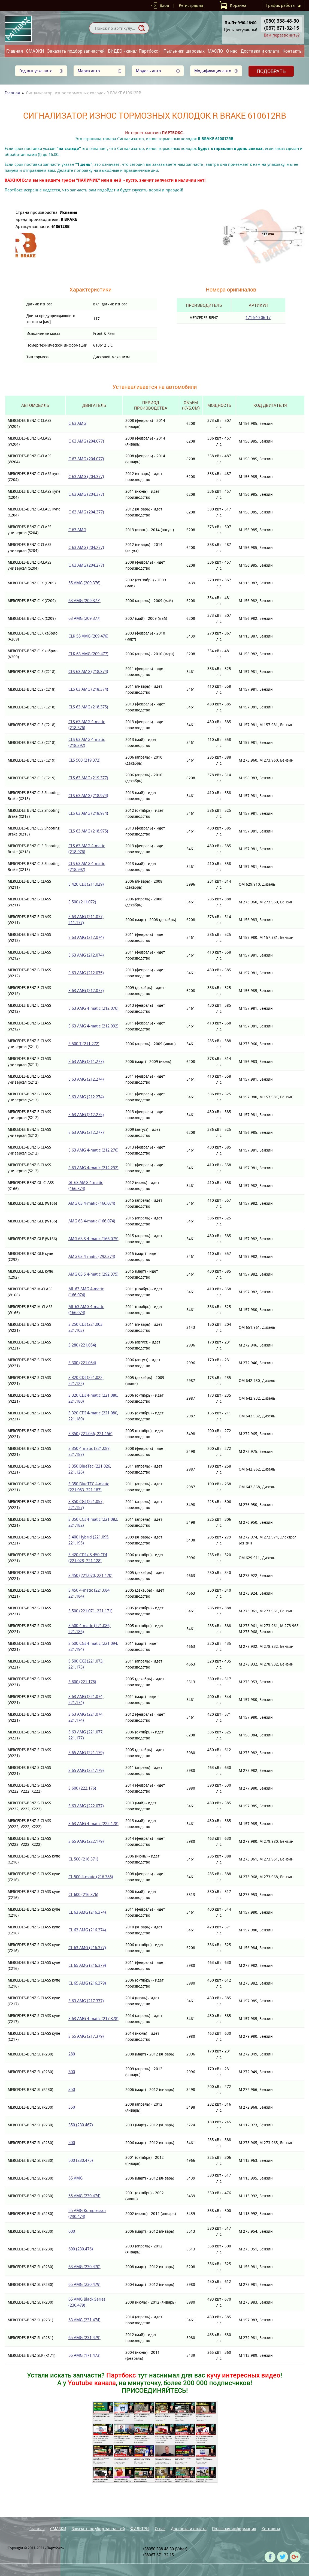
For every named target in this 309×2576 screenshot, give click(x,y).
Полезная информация (234, 2528)
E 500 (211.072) (82, 901)
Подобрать (271, 71)
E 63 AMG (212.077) (86, 990)
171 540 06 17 (258, 317)
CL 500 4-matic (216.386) (90, 1876)
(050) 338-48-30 (281, 20)
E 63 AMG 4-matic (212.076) (93, 1008)
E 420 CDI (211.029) (86, 884)
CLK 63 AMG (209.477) (88, 653)
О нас (232, 51)
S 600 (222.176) (82, 1788)
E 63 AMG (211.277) (86, 1061)
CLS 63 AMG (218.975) (88, 831)
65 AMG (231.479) (84, 2337)
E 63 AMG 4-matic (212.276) (93, 1150)
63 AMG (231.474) (84, 2319)
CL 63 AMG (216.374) (87, 1912)
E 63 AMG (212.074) (86, 937)
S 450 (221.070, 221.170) (90, 1575)
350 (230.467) (80, 2124)
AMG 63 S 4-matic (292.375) (93, 1274)
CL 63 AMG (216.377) (87, 1947)
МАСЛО (215, 51)
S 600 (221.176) (82, 1681)
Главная (14, 51)
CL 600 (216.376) (83, 1894)
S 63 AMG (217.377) (86, 2000)
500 (71, 2142)
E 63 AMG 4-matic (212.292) (93, 1167)
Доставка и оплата (260, 51)
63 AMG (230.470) (84, 2266)
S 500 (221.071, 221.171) (90, 1610)
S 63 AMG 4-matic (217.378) (93, 2018)
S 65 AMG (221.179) (86, 1752)
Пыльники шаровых (184, 51)
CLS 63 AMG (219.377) (88, 777)
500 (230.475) (80, 2160)
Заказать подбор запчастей (76, 51)
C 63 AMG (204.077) (86, 441)
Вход (164, 5)
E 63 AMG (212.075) (86, 972)
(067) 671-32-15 (281, 28)
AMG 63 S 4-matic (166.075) (93, 1238)
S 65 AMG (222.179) (86, 1841)
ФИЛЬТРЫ (139, 2528)
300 (71, 2071)
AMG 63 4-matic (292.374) (91, 1256)
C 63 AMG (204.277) (86, 547)
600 (71, 2231)
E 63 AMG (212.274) (86, 1079)
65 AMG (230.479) (84, 2284)
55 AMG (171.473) (84, 2355)
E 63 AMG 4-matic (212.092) (93, 1026)
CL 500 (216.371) (83, 1859)
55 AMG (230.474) (84, 2195)
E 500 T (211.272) (83, 1043)
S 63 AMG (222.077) (86, 1805)
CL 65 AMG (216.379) (87, 1965)
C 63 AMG (77, 423)
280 (71, 2054)
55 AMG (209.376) (84, 582)
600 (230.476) (80, 2249)
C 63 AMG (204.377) (86, 476)
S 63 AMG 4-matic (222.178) (93, 1823)
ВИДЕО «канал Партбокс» (134, 51)
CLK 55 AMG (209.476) (88, 636)
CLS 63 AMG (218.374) (88, 671)
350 (71, 2089)
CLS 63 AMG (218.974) (88, 795)
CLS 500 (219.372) (84, 760)
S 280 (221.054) (82, 1345)
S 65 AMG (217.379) (86, 2036)
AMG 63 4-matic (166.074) (91, 1203)
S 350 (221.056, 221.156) (90, 1433)
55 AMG (75, 2178)
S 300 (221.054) (82, 1362)
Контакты (293, 51)
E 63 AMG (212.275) (86, 1114)
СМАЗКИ (35, 51)
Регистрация (191, 5)
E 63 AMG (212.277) (86, 1132)
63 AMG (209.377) (84, 600)
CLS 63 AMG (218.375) (88, 707)
